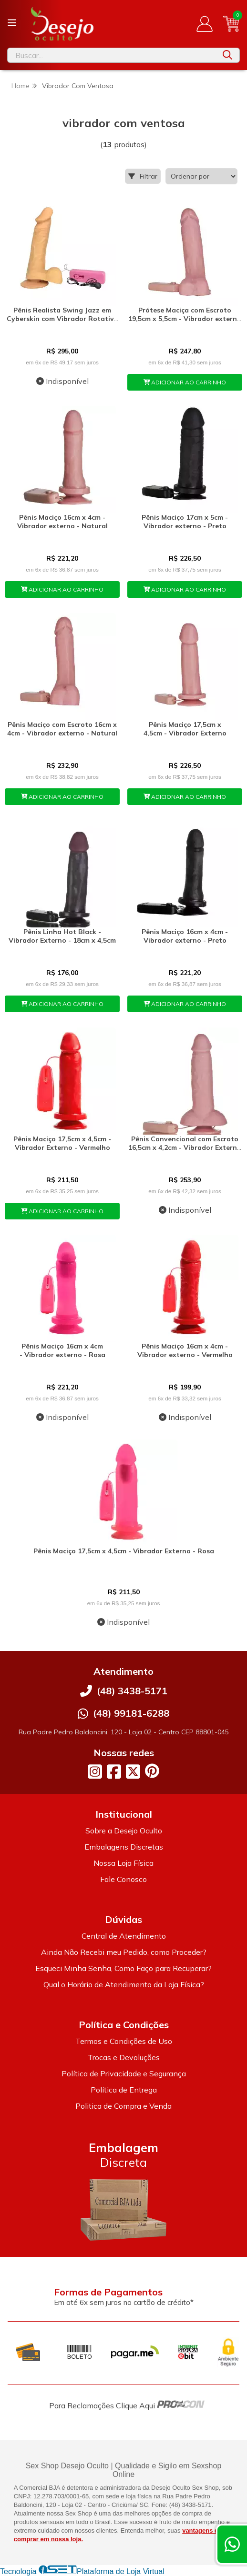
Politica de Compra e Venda (123, 2106)
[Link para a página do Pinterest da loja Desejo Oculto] (152, 1770)
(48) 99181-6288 (131, 1713)
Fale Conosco (123, 1879)
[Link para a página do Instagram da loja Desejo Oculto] (95, 1771)
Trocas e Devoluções (124, 2057)
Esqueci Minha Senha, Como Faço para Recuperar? (123, 1968)
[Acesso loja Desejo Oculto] (204, 23)
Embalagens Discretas (123, 1847)
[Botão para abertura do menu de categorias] (12, 23)
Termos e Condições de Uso (123, 2041)
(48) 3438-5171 (132, 1691)
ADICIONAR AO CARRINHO (185, 382)
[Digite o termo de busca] (112, 55)
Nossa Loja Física (123, 1863)
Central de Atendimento (124, 1936)
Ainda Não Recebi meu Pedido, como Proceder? (123, 1952)
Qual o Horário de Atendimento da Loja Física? (123, 1984)
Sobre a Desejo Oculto (123, 1830)
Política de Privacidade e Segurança (124, 2073)
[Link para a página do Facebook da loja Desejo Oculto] (114, 1771)
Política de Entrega (124, 2089)
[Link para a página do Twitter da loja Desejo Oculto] (133, 1771)
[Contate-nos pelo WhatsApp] (232, 2544)
